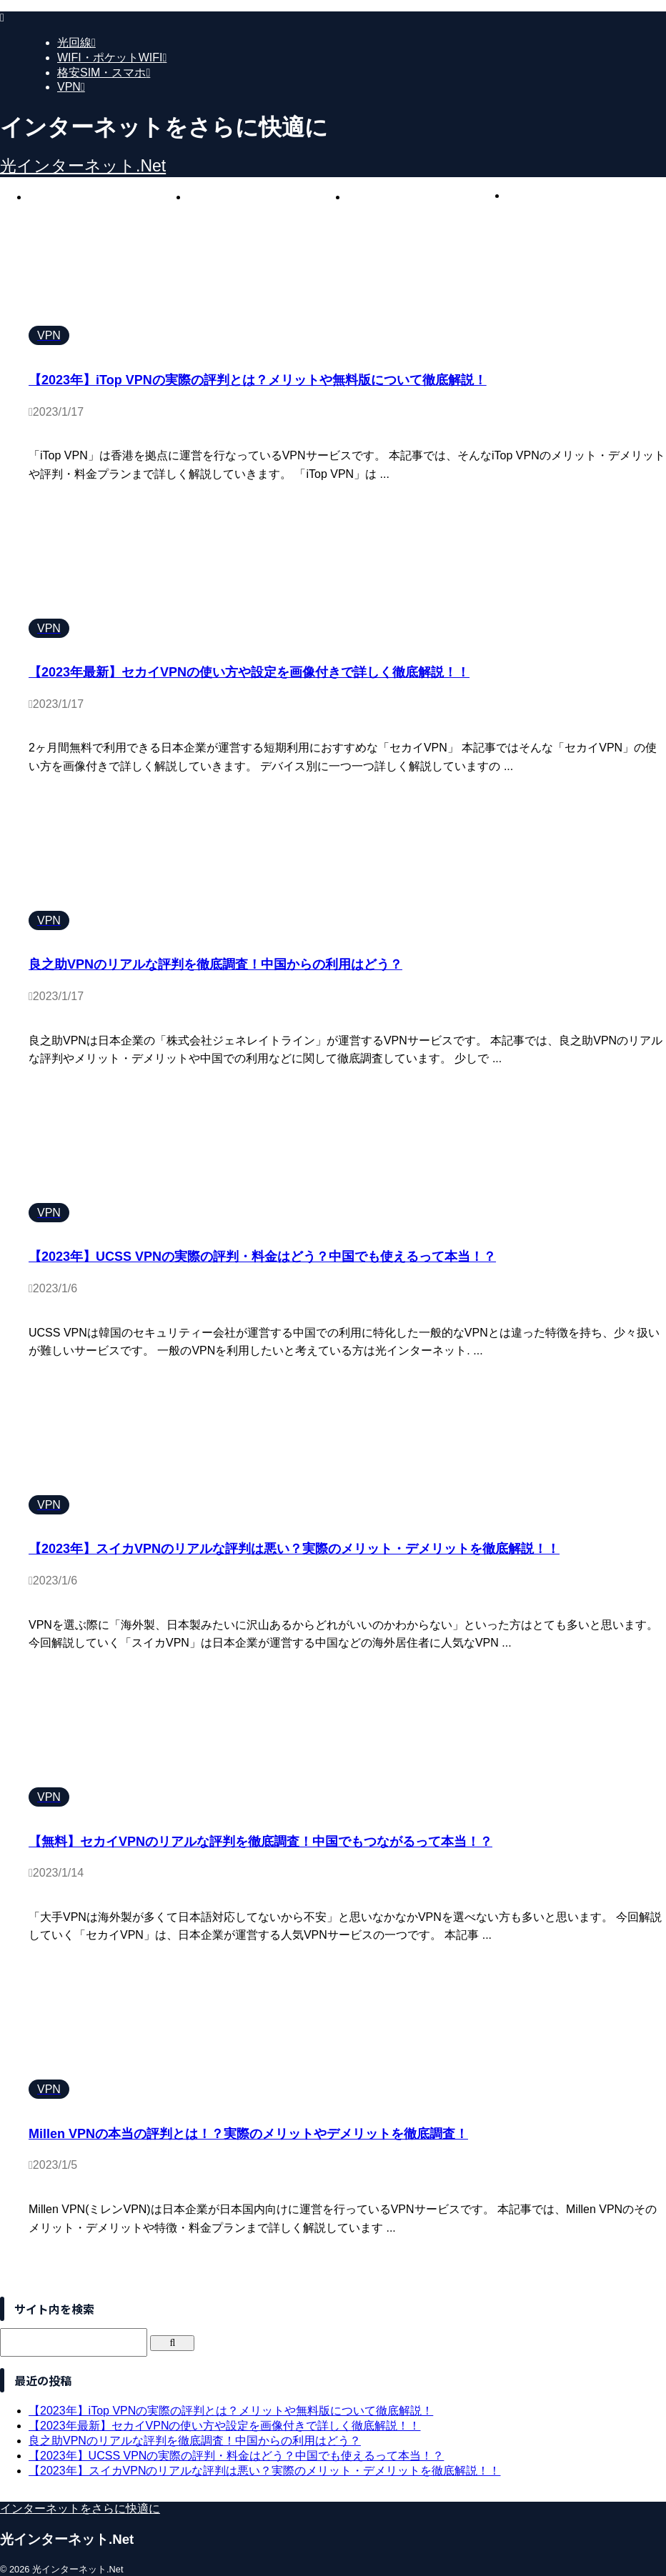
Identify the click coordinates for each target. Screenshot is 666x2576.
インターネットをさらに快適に (80, 2508)
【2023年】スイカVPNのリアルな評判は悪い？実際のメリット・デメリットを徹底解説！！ (294, 1549)
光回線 (108, 197)
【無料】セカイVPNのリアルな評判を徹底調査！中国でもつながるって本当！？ (260, 1841)
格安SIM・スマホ (426, 197)
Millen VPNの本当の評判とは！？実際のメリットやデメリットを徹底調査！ (248, 2134)
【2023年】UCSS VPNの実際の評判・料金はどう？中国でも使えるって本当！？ (262, 1256)
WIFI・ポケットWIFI (268, 197)
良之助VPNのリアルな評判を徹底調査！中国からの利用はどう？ (215, 964)
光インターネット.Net (83, 165)
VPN (586, 195)
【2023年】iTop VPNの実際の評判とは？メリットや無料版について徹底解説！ (258, 380)
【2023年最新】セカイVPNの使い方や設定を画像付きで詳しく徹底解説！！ (249, 672)
